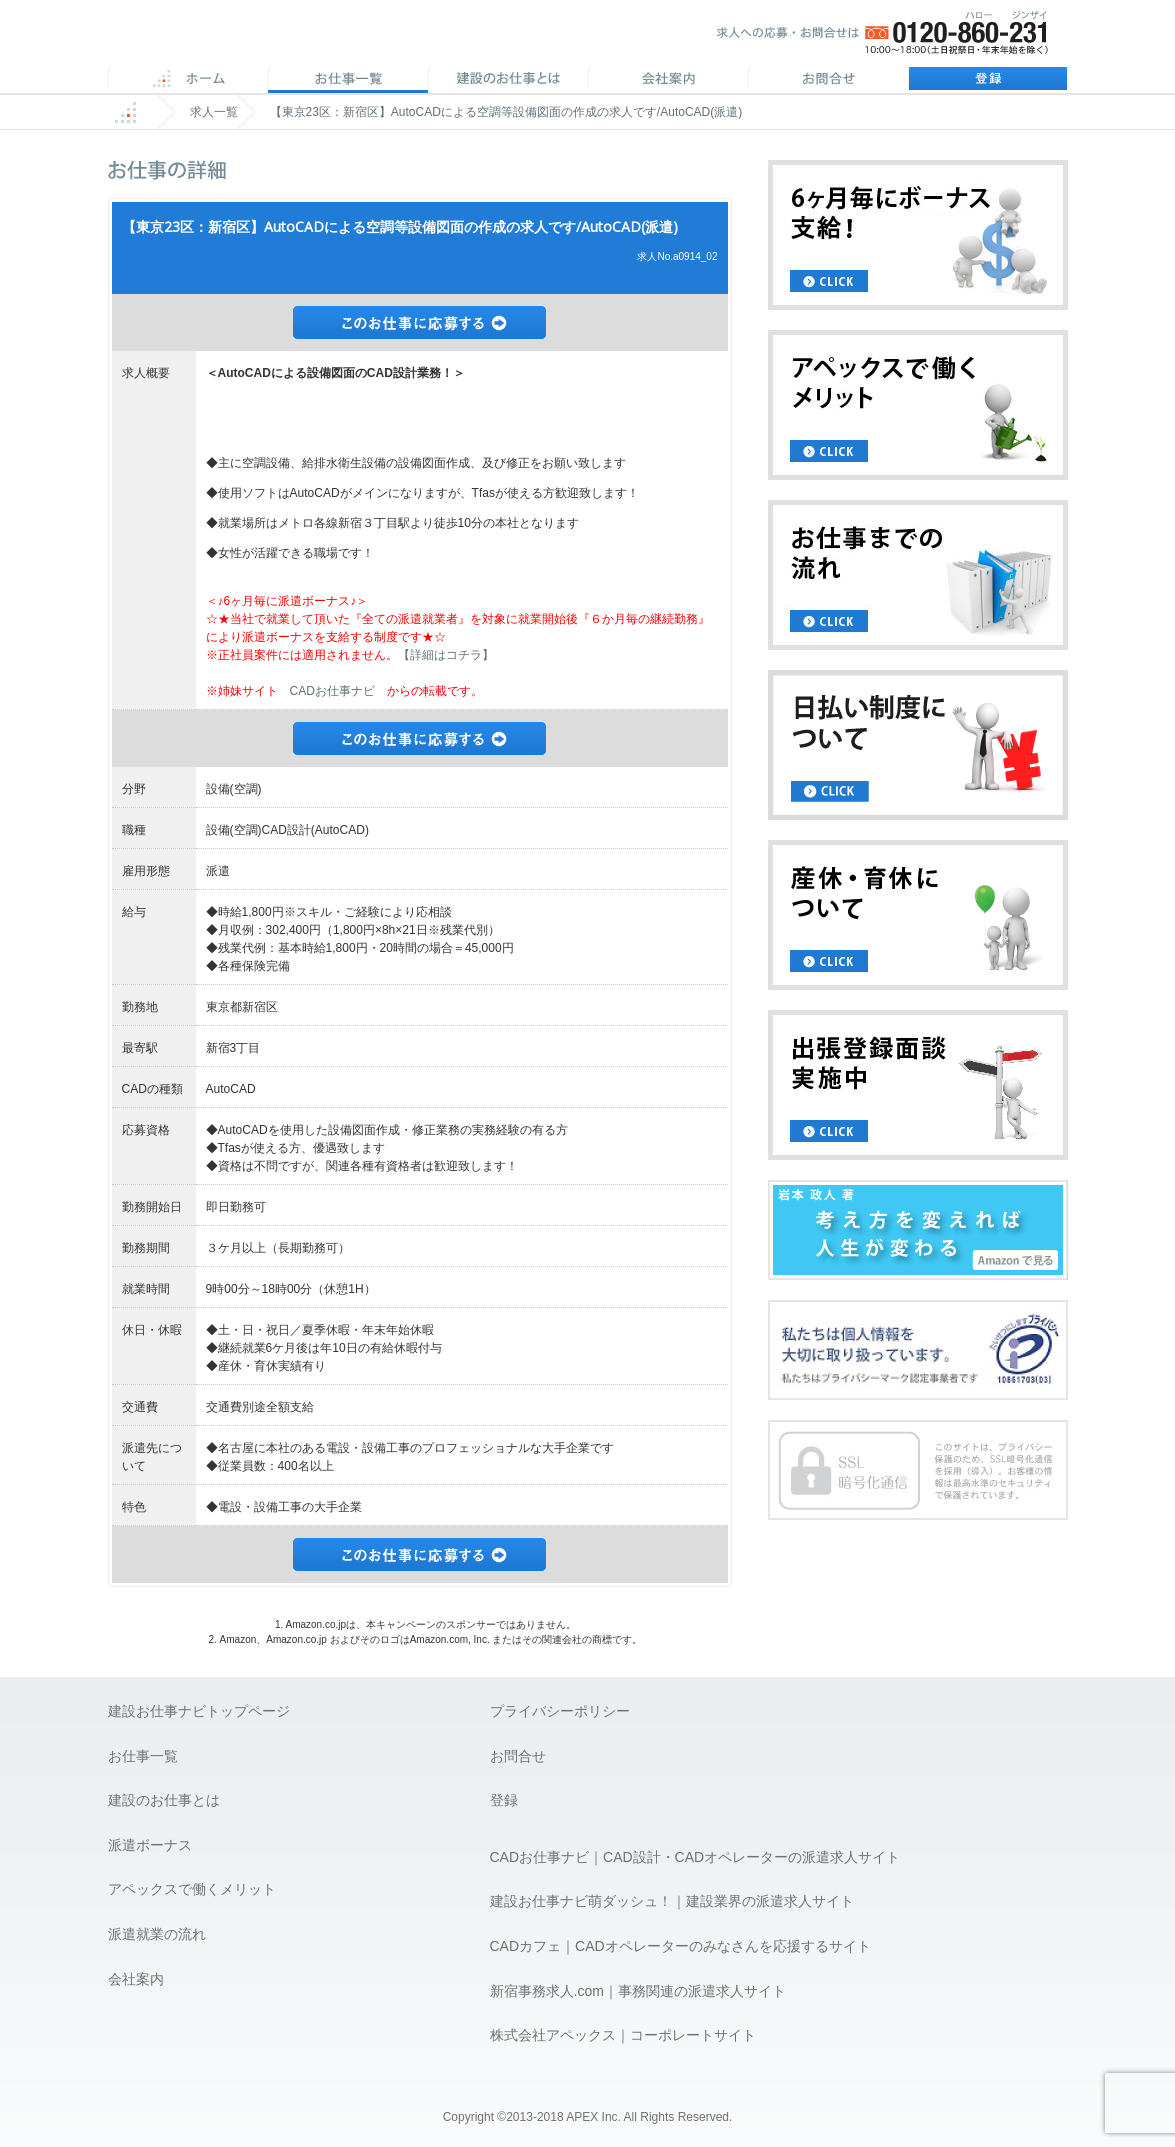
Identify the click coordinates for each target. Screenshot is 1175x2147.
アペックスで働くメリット (192, 1889)
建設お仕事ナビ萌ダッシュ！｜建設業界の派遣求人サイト (672, 1901)
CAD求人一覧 (348, 80)
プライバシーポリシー (560, 1711)
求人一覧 (214, 112)
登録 (988, 80)
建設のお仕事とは (164, 1800)
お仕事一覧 (143, 1756)
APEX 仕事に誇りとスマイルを (248, 38)
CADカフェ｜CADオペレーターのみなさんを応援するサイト (680, 1946)
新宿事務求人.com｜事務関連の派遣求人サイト (638, 1991)
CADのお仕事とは (508, 80)
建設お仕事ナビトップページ (199, 1711)
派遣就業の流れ (157, 1934)
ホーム (188, 80)
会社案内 (668, 80)
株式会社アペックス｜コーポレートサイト (623, 2035)
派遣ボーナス (150, 1845)
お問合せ (828, 80)
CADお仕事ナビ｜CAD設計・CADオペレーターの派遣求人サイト (695, 1857)
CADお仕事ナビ (332, 691)
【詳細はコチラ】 (446, 655)
